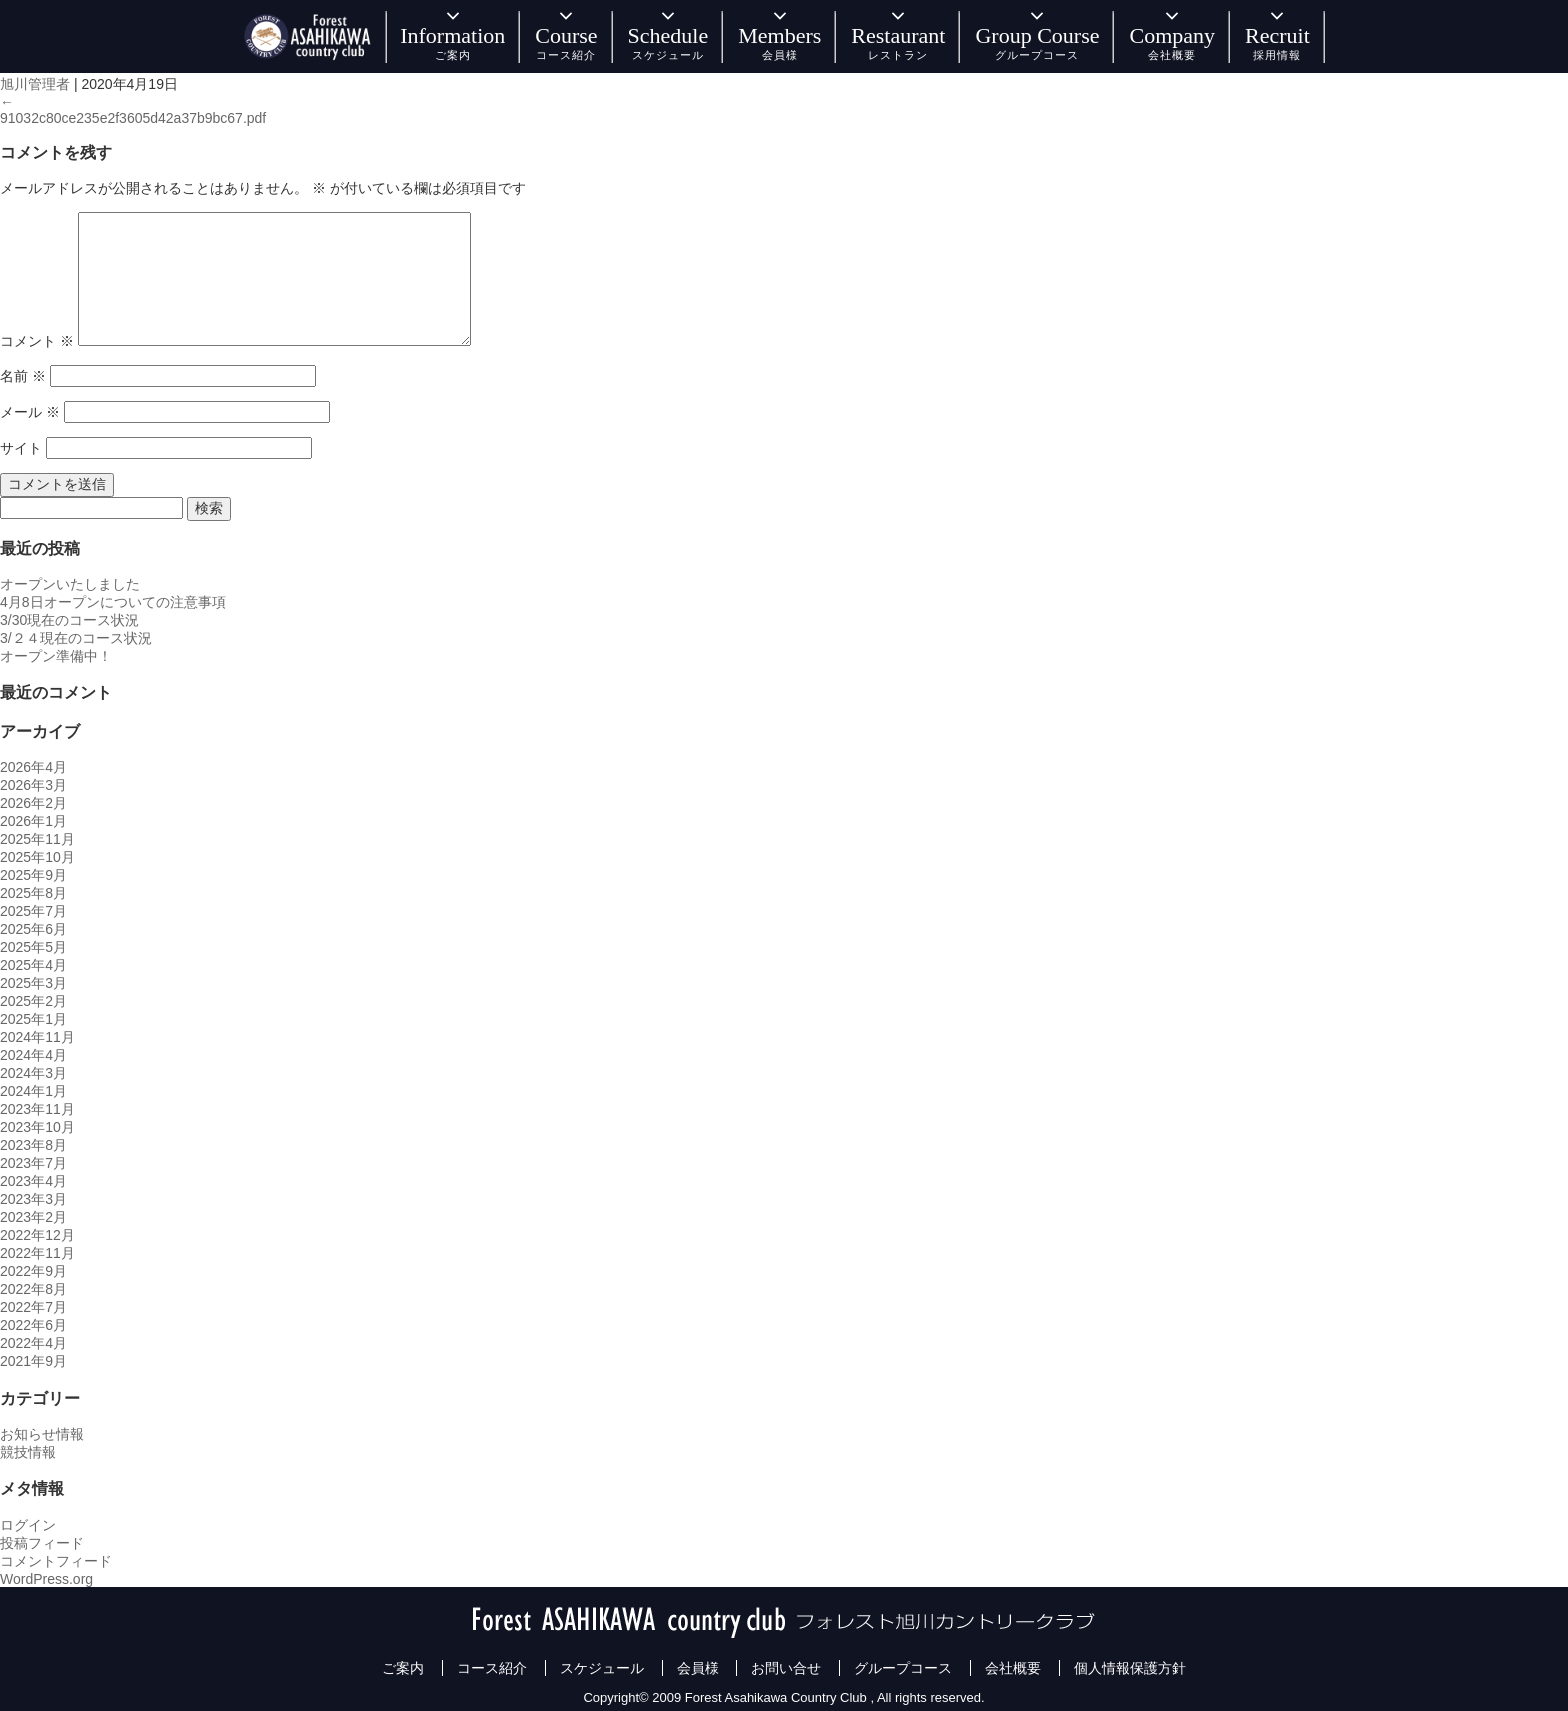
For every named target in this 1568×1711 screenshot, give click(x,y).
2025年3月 (33, 983)
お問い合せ (786, 1668)
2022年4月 (33, 1343)
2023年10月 (37, 1127)
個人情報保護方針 (1130, 1668)
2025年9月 (33, 875)
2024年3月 (33, 1073)
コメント (37, 341)
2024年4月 (33, 1055)
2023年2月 (33, 1217)
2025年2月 (33, 1001)
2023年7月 (33, 1163)
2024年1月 (33, 1091)
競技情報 (28, 1452)
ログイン (28, 1525)
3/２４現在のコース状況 (76, 638)
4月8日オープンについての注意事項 (113, 602)
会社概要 (1013, 1668)
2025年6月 (33, 929)
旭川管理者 (35, 84)
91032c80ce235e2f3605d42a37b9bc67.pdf (133, 118)
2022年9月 (33, 1271)
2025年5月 (33, 947)
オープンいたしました (70, 584)
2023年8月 (33, 1145)
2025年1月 (33, 1019)
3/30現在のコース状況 (69, 620)
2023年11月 (37, 1109)
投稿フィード (42, 1543)
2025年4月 (33, 965)
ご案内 (403, 1668)
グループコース (903, 1668)
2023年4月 (33, 1181)
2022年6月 (33, 1325)
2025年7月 (33, 911)
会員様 (698, 1668)
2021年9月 (33, 1361)
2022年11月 (37, 1253)
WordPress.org (46, 1579)
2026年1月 (33, 821)
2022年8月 (33, 1289)
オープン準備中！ (56, 656)
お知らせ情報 (42, 1434)
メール (30, 412)
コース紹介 (492, 1668)
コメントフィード (56, 1561)
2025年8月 (33, 893)
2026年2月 (33, 803)
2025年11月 (37, 839)
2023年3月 (33, 1199)
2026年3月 (33, 785)
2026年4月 (33, 767)
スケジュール (602, 1668)
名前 (23, 376)
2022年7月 (33, 1307)
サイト (21, 448)
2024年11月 (37, 1037)
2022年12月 (37, 1235)
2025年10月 (37, 857)
